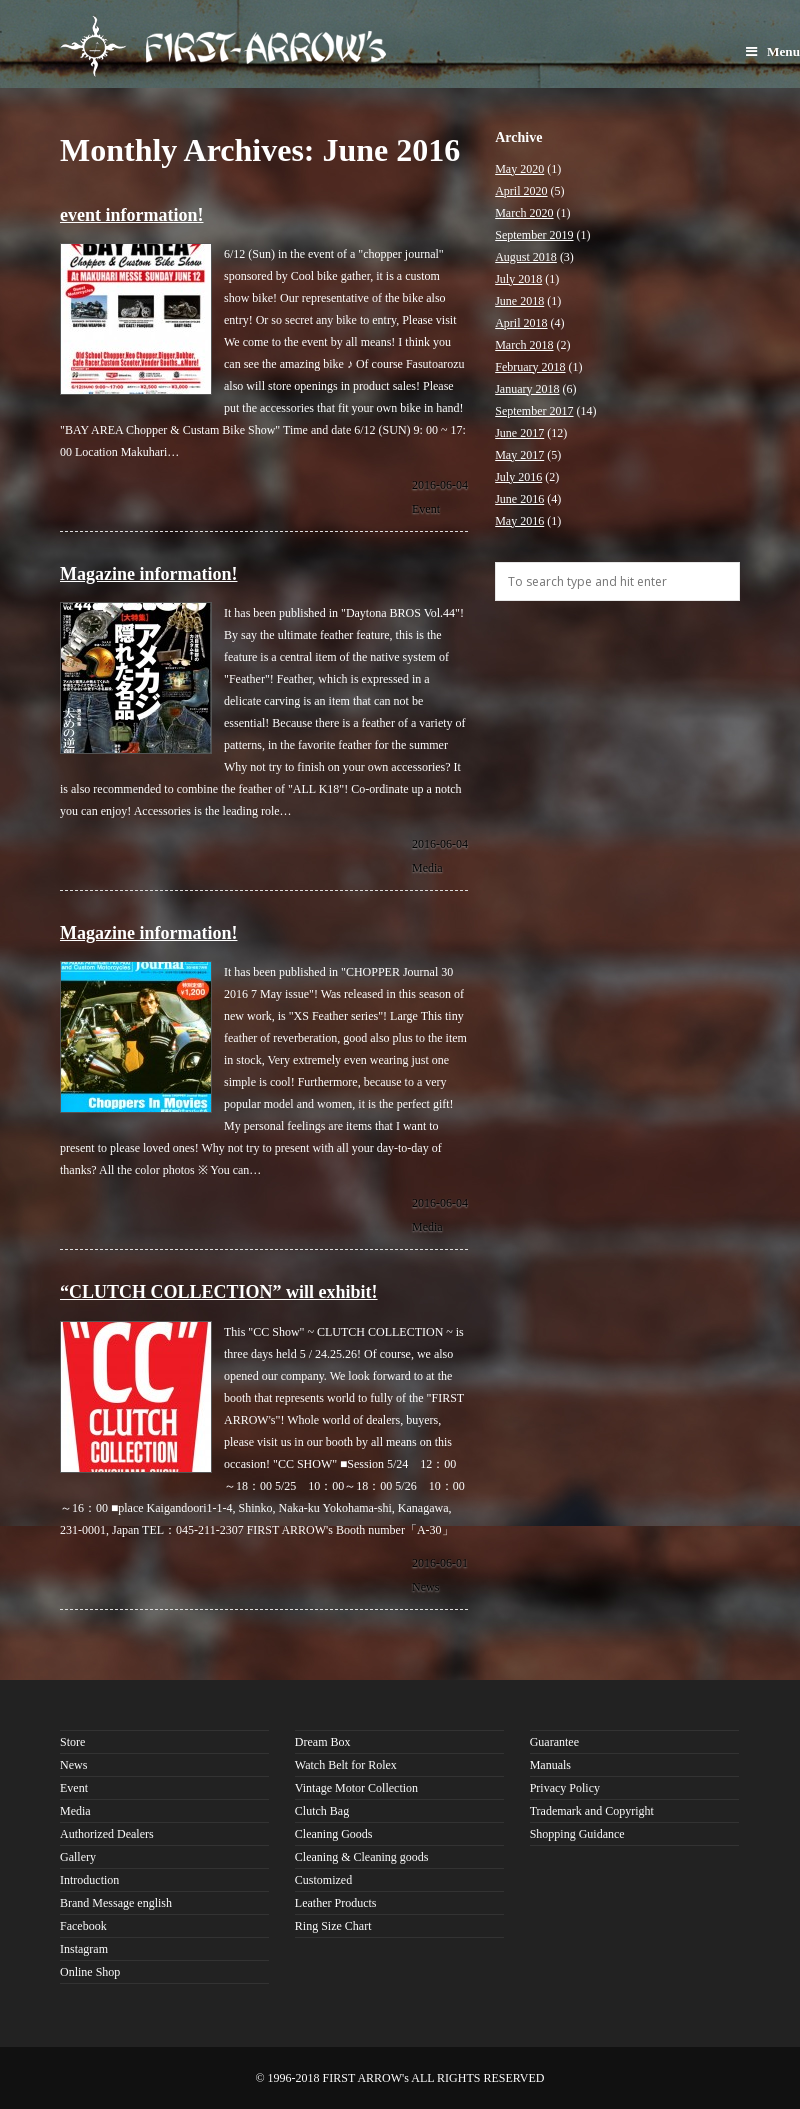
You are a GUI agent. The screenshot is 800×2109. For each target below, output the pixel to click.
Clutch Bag (322, 1811)
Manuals (550, 1765)
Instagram (84, 1949)
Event (426, 509)
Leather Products (336, 1903)
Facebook (83, 1926)
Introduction (89, 1880)
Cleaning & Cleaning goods (362, 1857)
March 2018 (524, 345)
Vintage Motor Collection (356, 1788)
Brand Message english (116, 1903)
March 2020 (524, 213)
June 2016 (519, 499)
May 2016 (519, 521)
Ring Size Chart (333, 1926)
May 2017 (519, 455)
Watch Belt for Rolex (346, 1765)
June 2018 (519, 301)
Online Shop (90, 1972)
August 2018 (526, 257)
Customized (323, 1880)
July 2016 (518, 477)
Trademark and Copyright (592, 1811)
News (425, 1587)
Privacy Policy (565, 1788)
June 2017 (519, 433)
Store (72, 1742)
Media (427, 868)
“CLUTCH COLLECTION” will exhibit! (219, 1292)
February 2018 (530, 367)
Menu (773, 51)
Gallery (78, 1857)
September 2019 (534, 235)
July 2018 (518, 279)
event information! (131, 215)
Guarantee (554, 1742)
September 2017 (534, 411)
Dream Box (323, 1742)
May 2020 (519, 169)
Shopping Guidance (577, 1834)
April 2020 (521, 191)
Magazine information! (148, 574)
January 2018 (527, 389)
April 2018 (521, 323)
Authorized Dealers (107, 1834)
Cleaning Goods (334, 1834)
